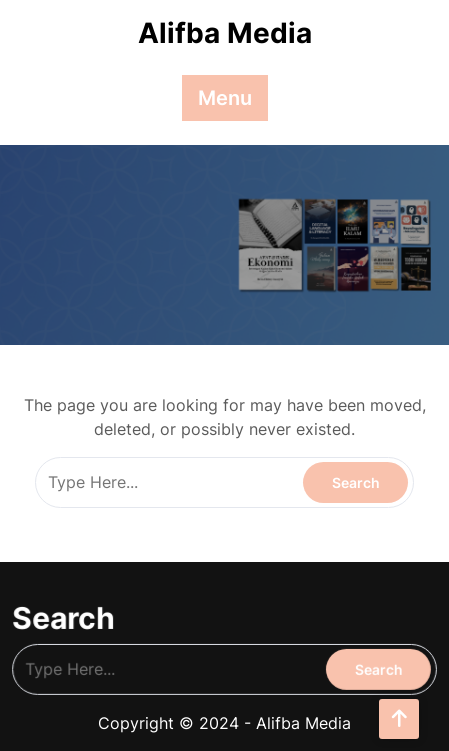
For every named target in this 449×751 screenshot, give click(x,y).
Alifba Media (225, 33)
